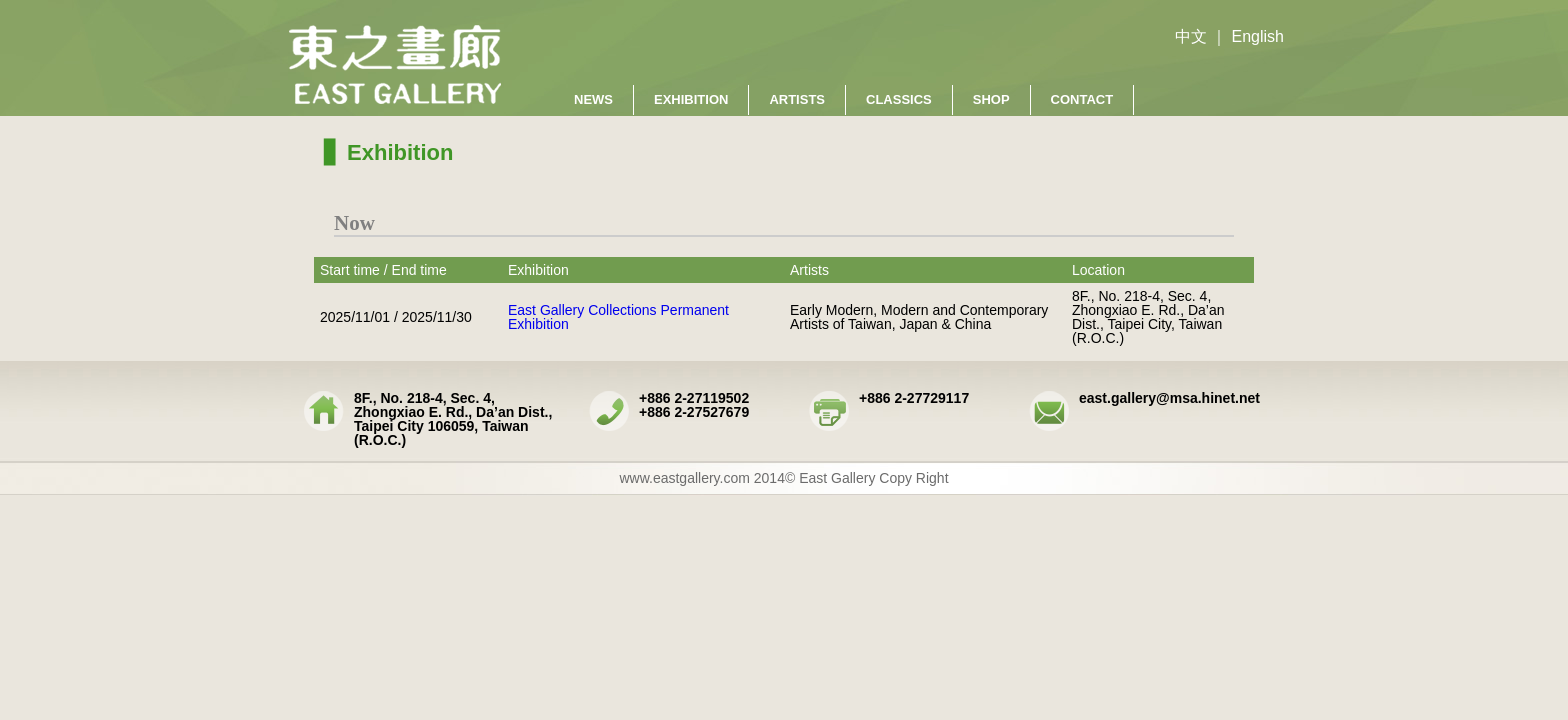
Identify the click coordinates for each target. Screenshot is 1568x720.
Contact (1082, 99)
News (593, 99)
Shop (991, 99)
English (1258, 36)
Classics (899, 99)
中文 (1191, 36)
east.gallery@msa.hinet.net (1169, 398)
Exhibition (691, 99)
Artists (797, 99)
